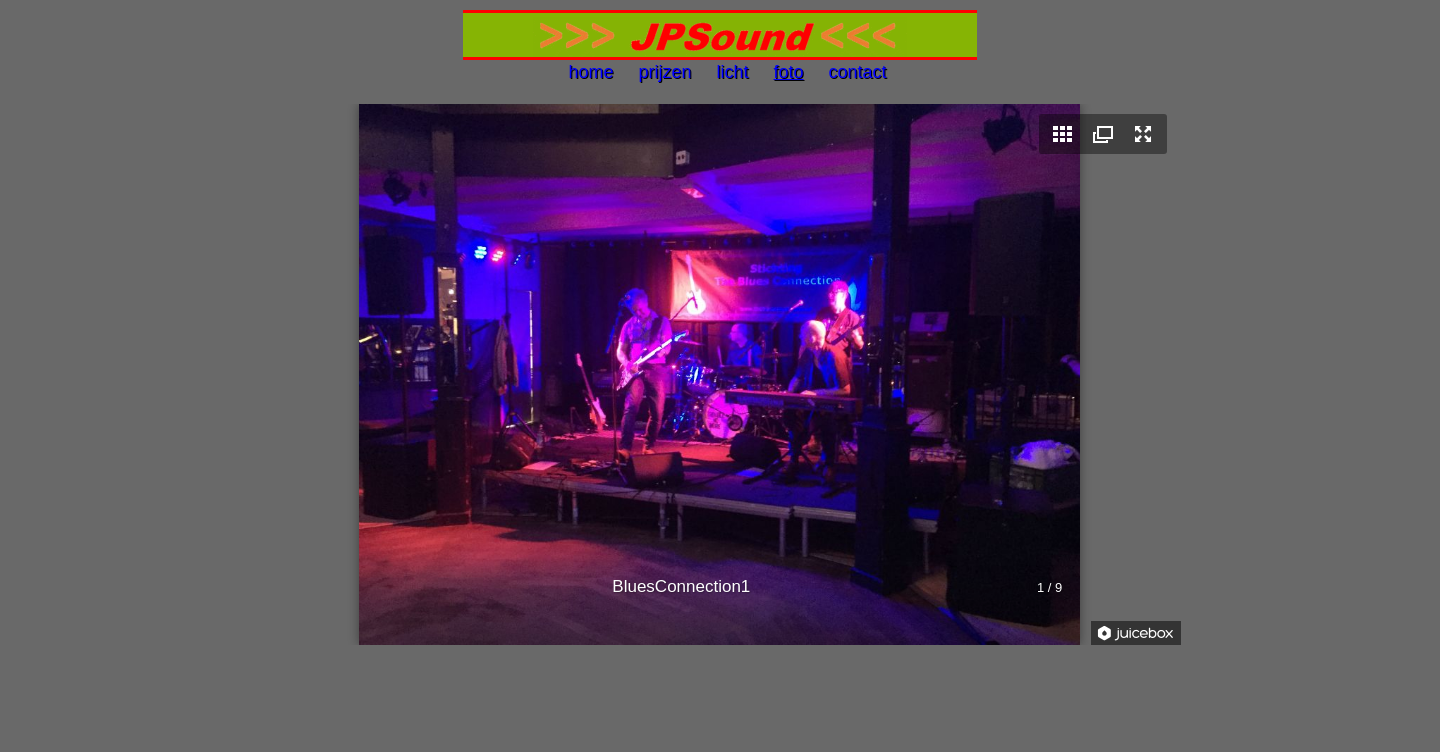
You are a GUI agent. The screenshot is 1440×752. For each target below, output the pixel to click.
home (593, 72)
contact (855, 72)
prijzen (662, 72)
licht (729, 72)
